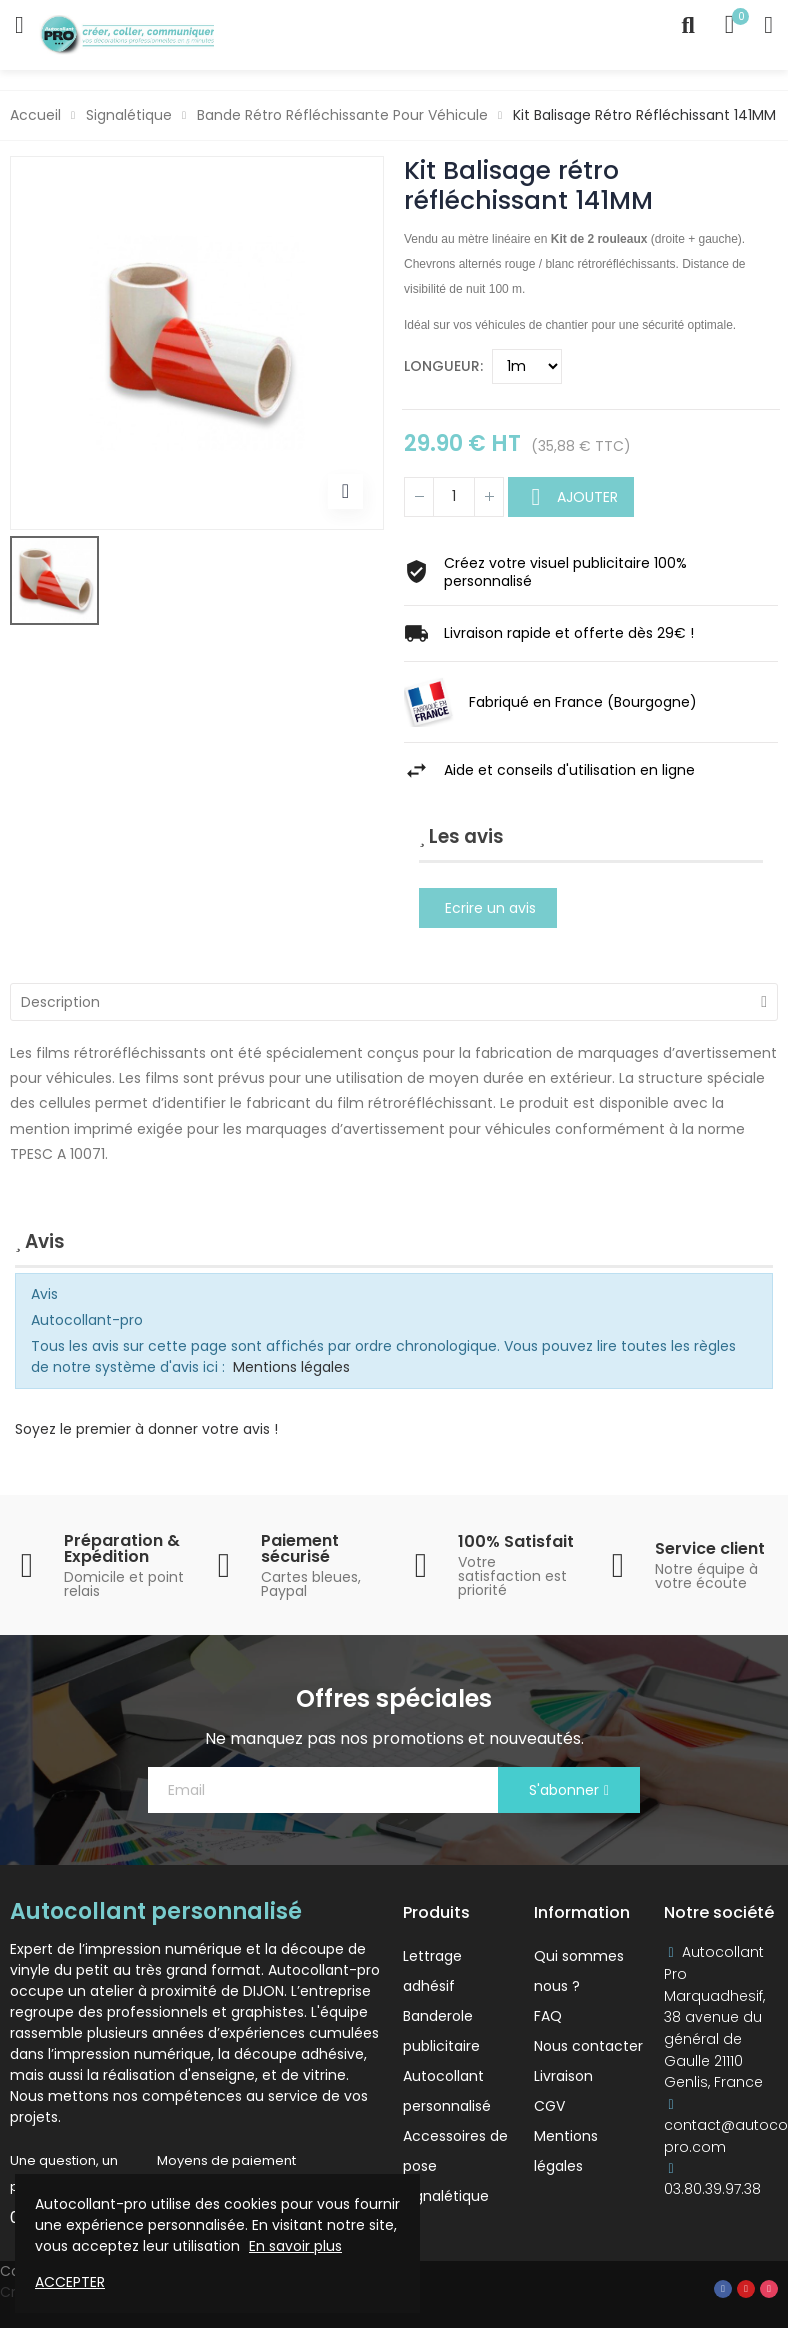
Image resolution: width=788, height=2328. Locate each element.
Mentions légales (291, 1367)
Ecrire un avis (490, 908)
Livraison (563, 2076)
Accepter (70, 2282)
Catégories (19, 25)
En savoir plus (295, 2246)
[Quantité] (454, 497)
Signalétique (446, 2196)
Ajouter (585, 497)
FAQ (548, 2016)
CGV (549, 2106)
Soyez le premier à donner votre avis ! (146, 1429)
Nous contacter (588, 2046)
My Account (768, 25)
